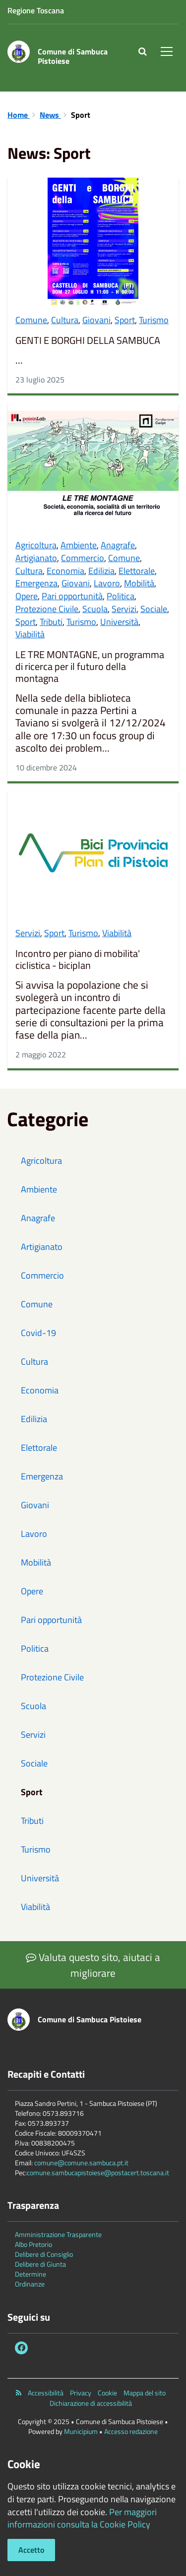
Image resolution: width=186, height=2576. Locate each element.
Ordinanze (30, 2284)
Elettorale (137, 570)
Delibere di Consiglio (44, 2254)
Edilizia (101, 570)
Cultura (64, 320)
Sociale (153, 609)
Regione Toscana (35, 10)
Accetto (31, 2550)
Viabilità (30, 634)
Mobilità (139, 583)
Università (119, 621)
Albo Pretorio (33, 2244)
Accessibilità (45, 2393)
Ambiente (79, 545)
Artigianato (36, 558)
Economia (65, 570)
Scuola (95, 609)
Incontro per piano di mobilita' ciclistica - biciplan (77, 959)
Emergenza (36, 583)
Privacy (80, 2393)
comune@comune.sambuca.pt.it (81, 2162)
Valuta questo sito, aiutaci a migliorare (93, 1965)
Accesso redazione (131, 2431)
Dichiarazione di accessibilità (91, 2403)
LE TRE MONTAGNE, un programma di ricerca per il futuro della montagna (89, 666)
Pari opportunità (72, 596)
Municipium (81, 2431)
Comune (31, 320)
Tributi (51, 621)
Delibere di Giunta (40, 2264)
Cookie (107, 2393)
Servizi (124, 609)
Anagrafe (118, 545)
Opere (26, 596)
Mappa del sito (145, 2393)
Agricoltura (36, 545)
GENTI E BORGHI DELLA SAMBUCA (87, 340)
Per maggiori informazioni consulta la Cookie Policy (82, 2518)
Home (18, 115)
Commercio (82, 558)
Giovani (96, 320)
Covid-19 (38, 1332)
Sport (125, 320)
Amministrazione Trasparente (58, 2234)
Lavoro (107, 583)
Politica (120, 596)
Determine (30, 2274)
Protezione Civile (46, 609)
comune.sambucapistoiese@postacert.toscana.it (98, 2172)
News (50, 115)
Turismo (154, 320)
